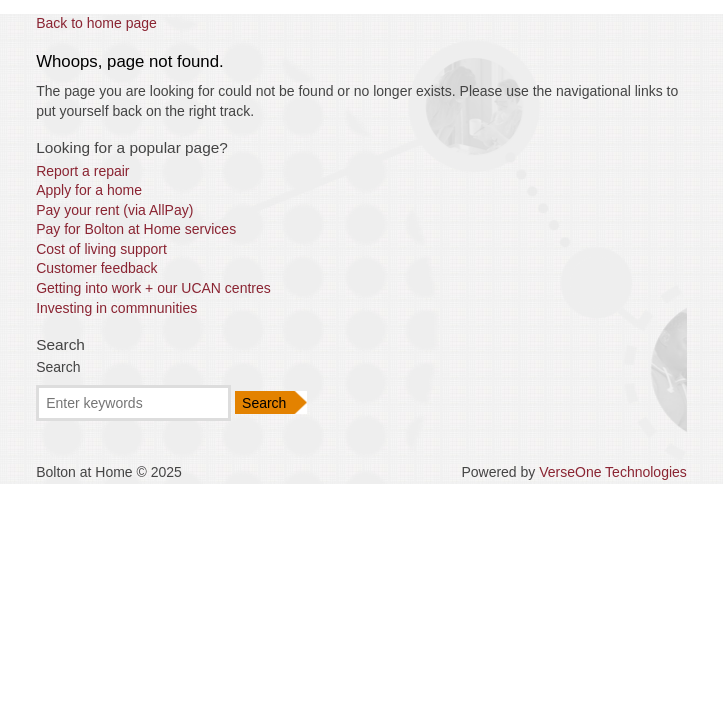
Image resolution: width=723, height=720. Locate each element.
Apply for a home (89, 190)
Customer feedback (96, 268)
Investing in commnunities (116, 308)
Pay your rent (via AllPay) (114, 210)
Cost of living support (101, 249)
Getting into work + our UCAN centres (153, 288)
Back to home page (96, 23)
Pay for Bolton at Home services (136, 229)
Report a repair (82, 171)
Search (58, 367)
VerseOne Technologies (613, 472)
